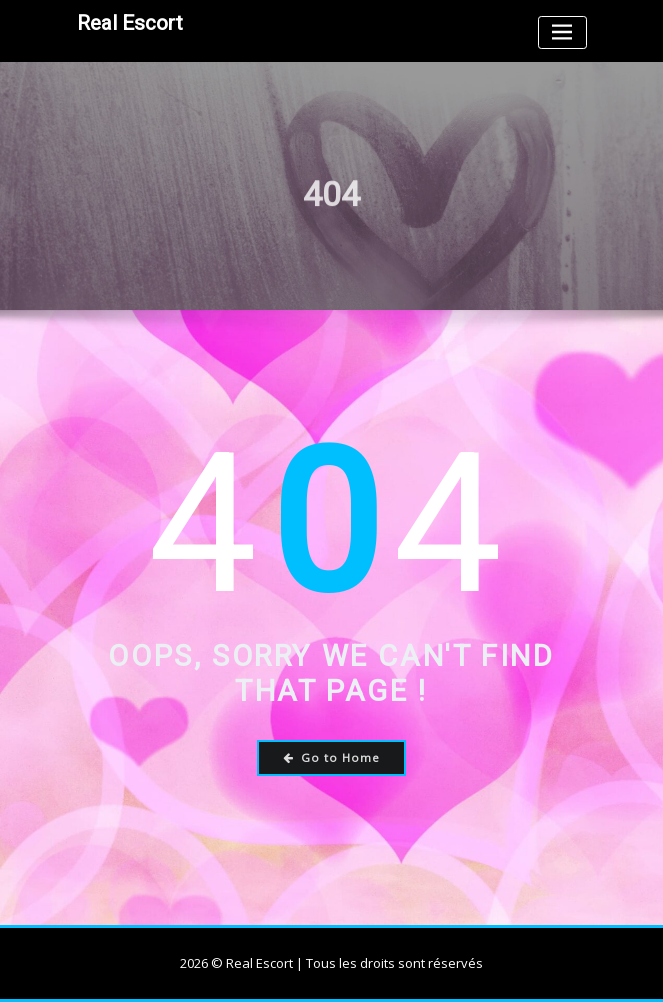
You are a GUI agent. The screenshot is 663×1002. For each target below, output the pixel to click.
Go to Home (331, 757)
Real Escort (130, 23)
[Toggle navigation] (562, 32)
